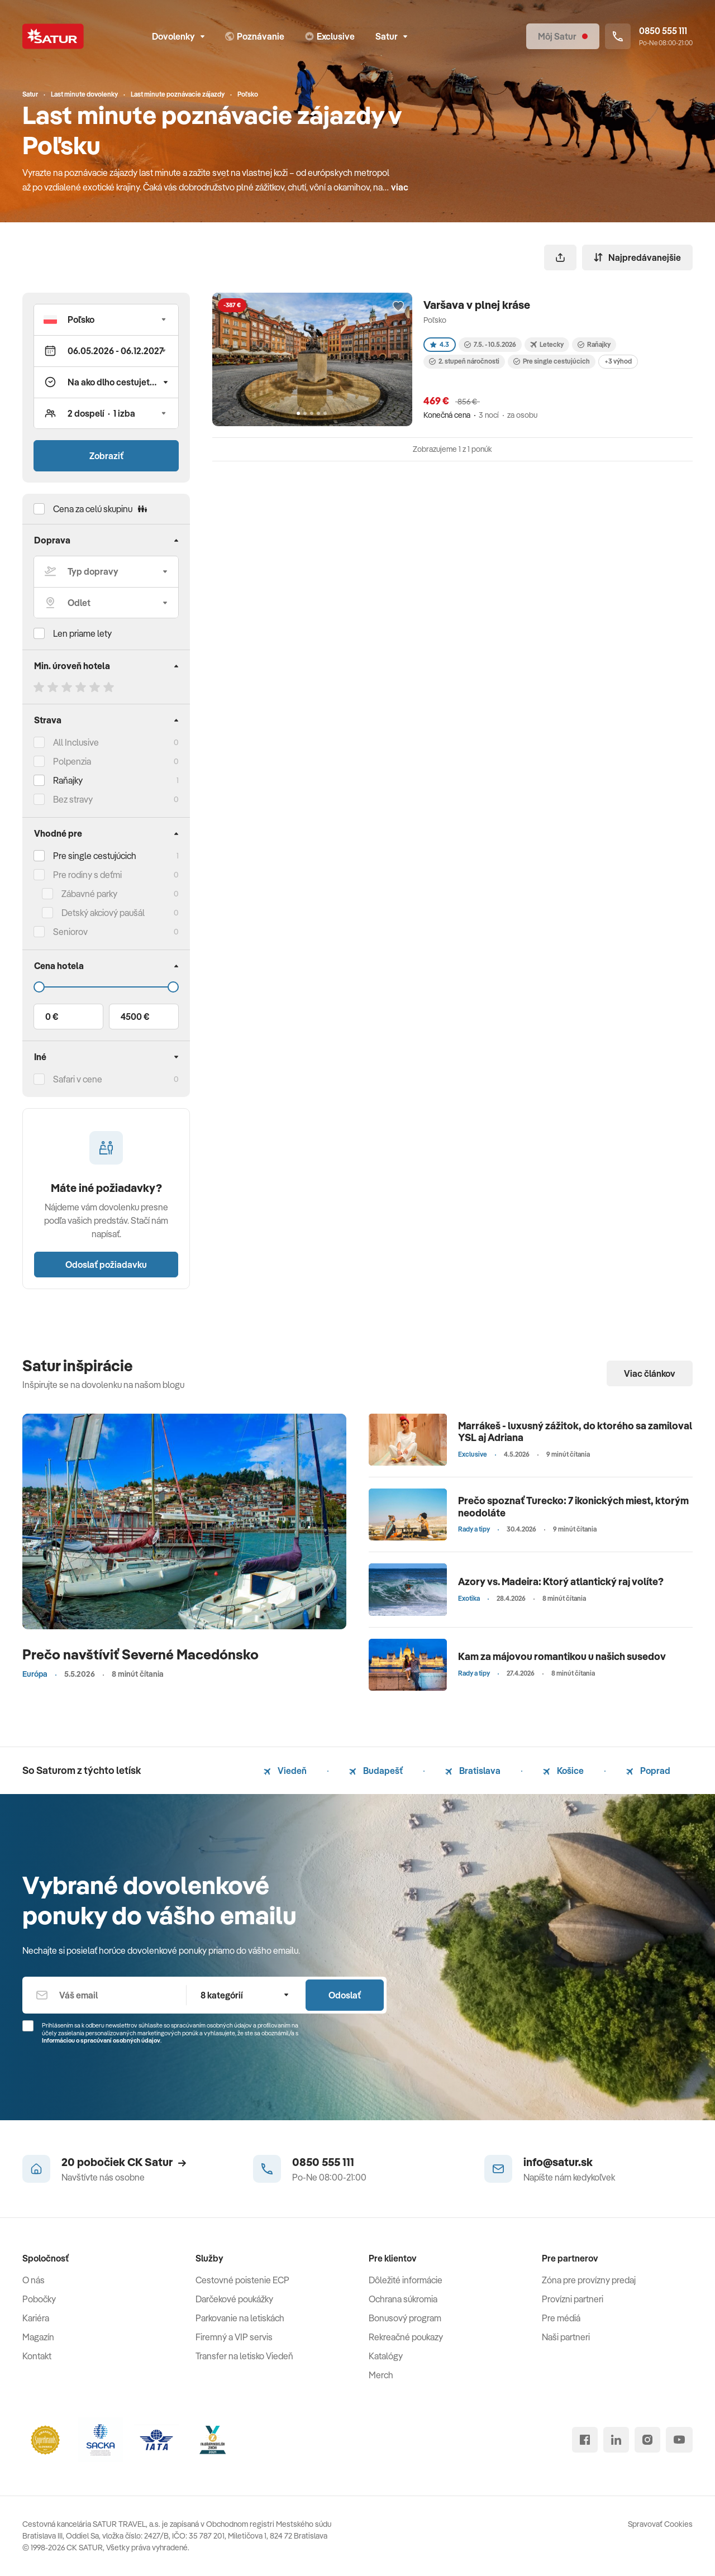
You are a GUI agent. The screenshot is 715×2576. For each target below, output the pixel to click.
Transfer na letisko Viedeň (244, 2356)
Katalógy (386, 2356)
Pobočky (39, 2299)
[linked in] (616, 2440)
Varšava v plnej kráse (476, 305)
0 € (51, 1016)
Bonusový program (405, 2318)
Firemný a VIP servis (234, 2337)
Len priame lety (82, 633)
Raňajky (68, 780)
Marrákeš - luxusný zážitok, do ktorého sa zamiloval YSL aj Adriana (575, 1431)
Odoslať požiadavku (106, 1264)
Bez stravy (73, 799)
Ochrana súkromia (403, 2299)
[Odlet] (106, 602)
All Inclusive (76, 742)
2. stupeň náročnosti (464, 361)
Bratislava (472, 1770)
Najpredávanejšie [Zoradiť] (637, 257)
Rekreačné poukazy (406, 2337)
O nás (33, 2280)
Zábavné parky (89, 893)
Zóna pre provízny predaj (589, 2280)
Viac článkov (649, 1373)
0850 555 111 (323, 2162)
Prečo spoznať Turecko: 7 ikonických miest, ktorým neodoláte (573, 1506)
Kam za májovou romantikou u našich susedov (562, 1656)
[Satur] (53, 36)
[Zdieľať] (560, 257)
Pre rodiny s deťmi (87, 874)
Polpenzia (72, 761)
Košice (563, 1770)
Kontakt (36, 2356)
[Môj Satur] (562, 36)
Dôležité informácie (405, 2280)
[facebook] (585, 2440)
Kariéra (35, 2318)
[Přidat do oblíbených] (398, 306)
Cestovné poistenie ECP (242, 2280)
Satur (391, 36)
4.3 (439, 344)
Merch (381, 2375)
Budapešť (376, 1770)
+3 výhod (618, 361)
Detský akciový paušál (103, 912)
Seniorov (70, 931)
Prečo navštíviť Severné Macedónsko (140, 1654)
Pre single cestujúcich (94, 855)
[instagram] (647, 2440)
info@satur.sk (558, 2162)
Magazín (38, 2337)
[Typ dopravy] (106, 571)
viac (399, 187)
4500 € (135, 1016)
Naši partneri (566, 2337)
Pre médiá (561, 2318)
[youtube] (679, 2440)
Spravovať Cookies (660, 2524)
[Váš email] (104, 1995)
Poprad (648, 1770)
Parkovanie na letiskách (240, 2318)
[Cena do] (106, 987)
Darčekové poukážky (234, 2299)
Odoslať (344, 1995)
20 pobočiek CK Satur (123, 2162)
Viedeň (285, 1770)
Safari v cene (77, 1079)
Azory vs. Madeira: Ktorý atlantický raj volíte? (561, 1581)
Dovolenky (178, 36)
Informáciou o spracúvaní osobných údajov (101, 2040)
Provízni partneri (572, 2299)
